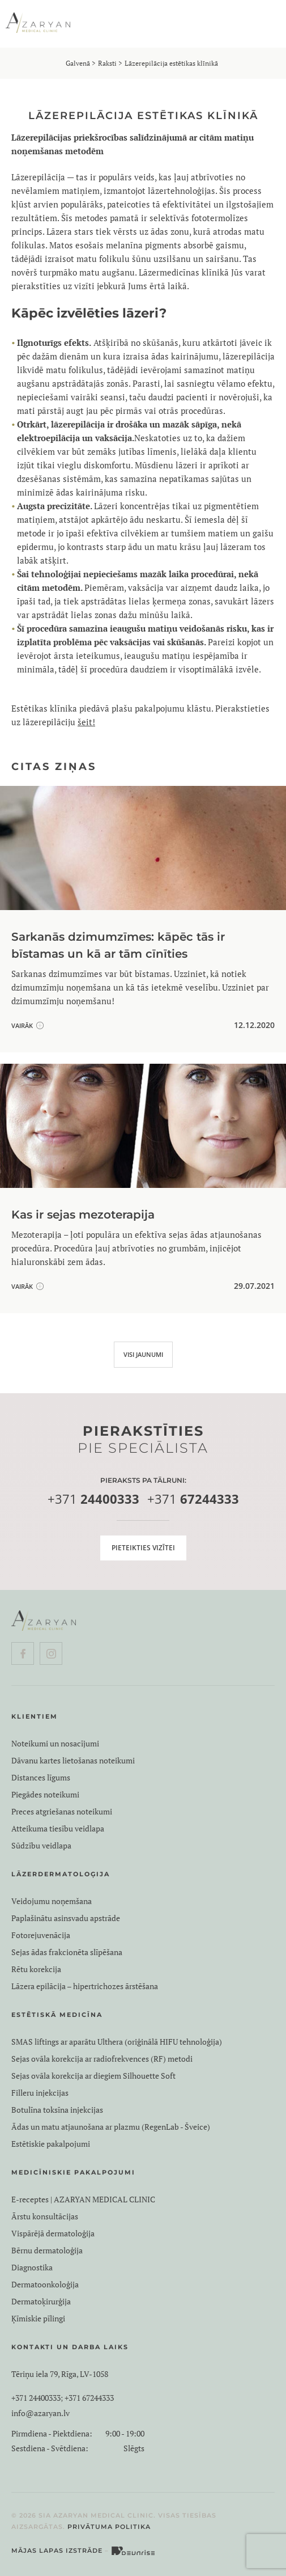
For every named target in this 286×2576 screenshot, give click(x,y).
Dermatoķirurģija (41, 2301)
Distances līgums (40, 1778)
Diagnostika (32, 2267)
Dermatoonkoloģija (45, 2284)
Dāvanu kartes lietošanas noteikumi (73, 1761)
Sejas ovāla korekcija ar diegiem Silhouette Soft (93, 2076)
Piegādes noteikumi (45, 1795)
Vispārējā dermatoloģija (53, 2233)
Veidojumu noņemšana (51, 1901)
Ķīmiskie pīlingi (38, 2318)
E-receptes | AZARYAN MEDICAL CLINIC (83, 2199)
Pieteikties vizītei (143, 1548)
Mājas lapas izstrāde (57, 2550)
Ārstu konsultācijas (44, 2216)
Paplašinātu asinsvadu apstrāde (65, 1918)
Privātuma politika (109, 2527)
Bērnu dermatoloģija (47, 2250)
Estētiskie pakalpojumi (50, 2144)
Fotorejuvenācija (40, 1935)
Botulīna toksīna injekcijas (57, 2110)
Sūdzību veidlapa (41, 1846)
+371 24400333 (36, 2398)
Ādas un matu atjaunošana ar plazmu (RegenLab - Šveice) (110, 2127)
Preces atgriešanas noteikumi (61, 1812)
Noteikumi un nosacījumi (55, 1744)
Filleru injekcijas (40, 2093)
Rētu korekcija (36, 1969)
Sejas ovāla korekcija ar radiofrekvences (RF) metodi (102, 2059)
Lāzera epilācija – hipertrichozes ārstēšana (84, 1986)
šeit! (86, 722)
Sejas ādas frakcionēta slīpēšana (66, 1952)
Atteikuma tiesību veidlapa (57, 1829)
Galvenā (78, 63)
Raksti (107, 63)
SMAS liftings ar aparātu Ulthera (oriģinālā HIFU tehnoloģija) (116, 2042)
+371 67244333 (89, 2398)
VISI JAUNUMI (143, 1354)
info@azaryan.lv (40, 2413)
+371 (93, 1499)
